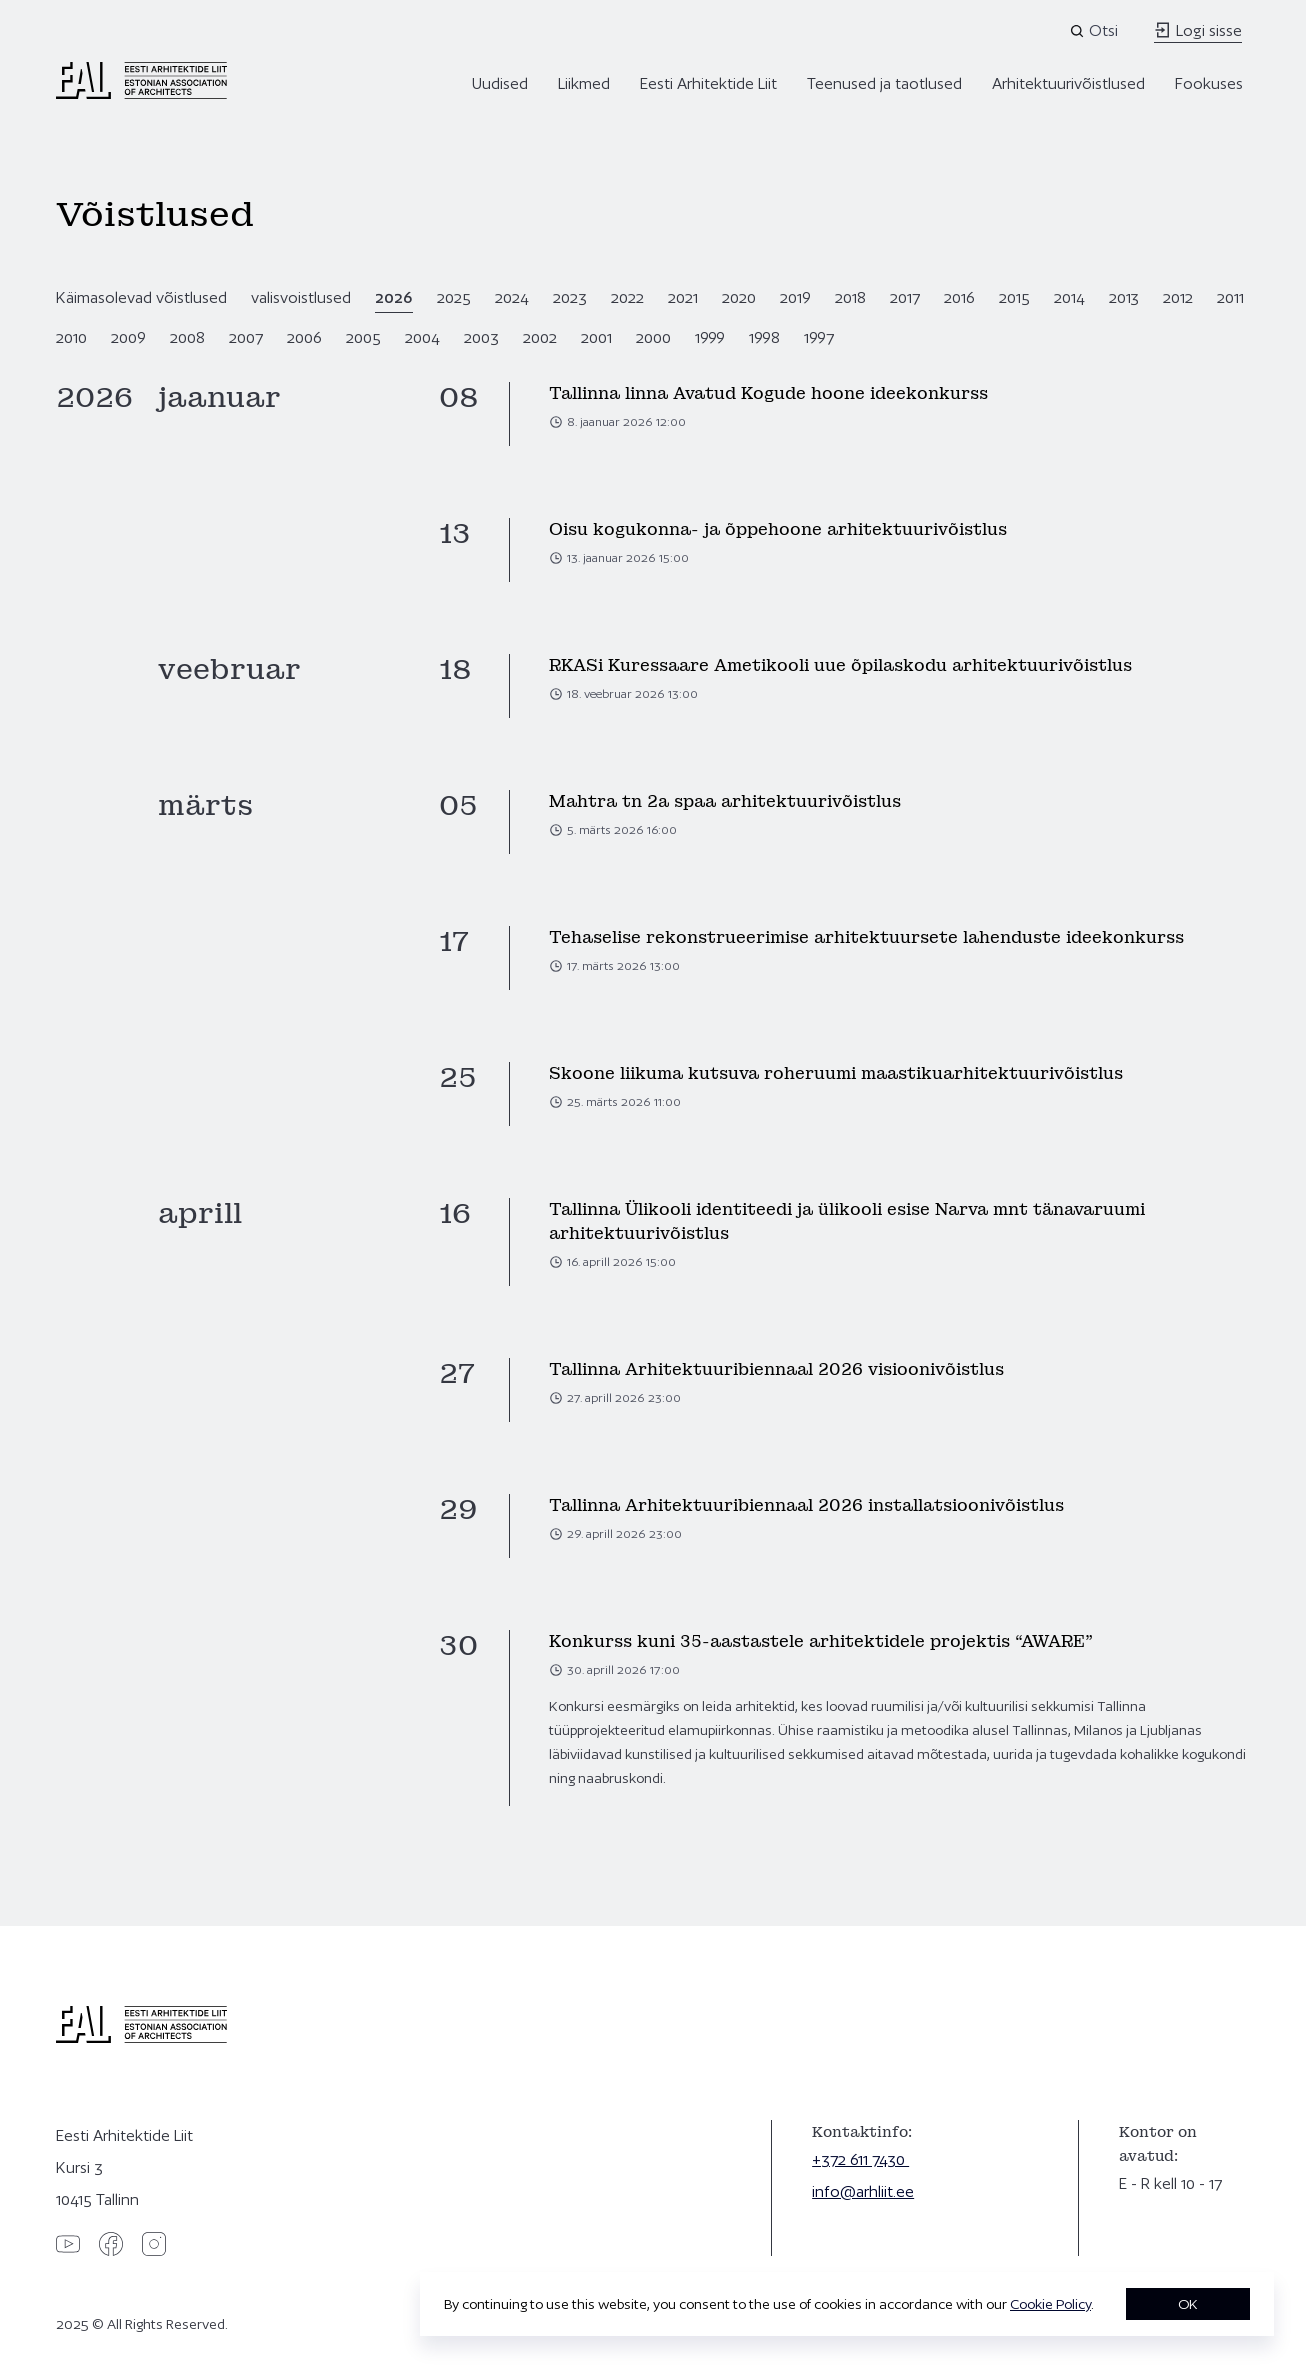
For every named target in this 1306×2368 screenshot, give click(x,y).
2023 (570, 297)
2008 (187, 337)
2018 (850, 297)
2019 (795, 297)
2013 (1124, 297)
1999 (710, 337)
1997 (819, 337)
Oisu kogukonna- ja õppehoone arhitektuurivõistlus (778, 529)
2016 (959, 297)
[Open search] (1095, 31)
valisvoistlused (301, 297)
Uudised (500, 83)
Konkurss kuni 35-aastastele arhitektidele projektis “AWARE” (821, 1641)
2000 (653, 337)
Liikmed (584, 83)
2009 (128, 337)
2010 (71, 337)
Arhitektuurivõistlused (1068, 83)
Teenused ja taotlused (884, 83)
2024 (512, 297)
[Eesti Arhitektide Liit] (141, 94)
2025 (454, 297)
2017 (905, 297)
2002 (540, 337)
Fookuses (1209, 83)
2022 (627, 297)
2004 (422, 337)
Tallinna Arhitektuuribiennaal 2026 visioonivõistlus (776, 1369)
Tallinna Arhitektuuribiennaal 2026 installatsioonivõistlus (806, 1505)
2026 (394, 297)
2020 (739, 297)
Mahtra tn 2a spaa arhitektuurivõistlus (725, 801)
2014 (1069, 297)
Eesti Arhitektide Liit (708, 83)
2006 (304, 337)
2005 (363, 337)
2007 (246, 337)
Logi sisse (1198, 30)
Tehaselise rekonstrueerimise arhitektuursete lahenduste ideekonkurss (866, 937)
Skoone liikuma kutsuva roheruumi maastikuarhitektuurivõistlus (836, 1073)
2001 (596, 337)
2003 (481, 337)
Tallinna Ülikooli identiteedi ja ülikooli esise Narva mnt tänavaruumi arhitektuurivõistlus (847, 1221)
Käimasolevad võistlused (141, 297)
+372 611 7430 (860, 2159)
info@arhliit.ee (863, 2191)
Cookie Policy (1050, 2304)
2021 (683, 297)
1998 (764, 337)
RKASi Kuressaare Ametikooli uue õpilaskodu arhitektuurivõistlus (840, 665)
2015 (1014, 297)
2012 (1178, 297)
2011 (1230, 297)
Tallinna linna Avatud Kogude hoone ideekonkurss (768, 393)
